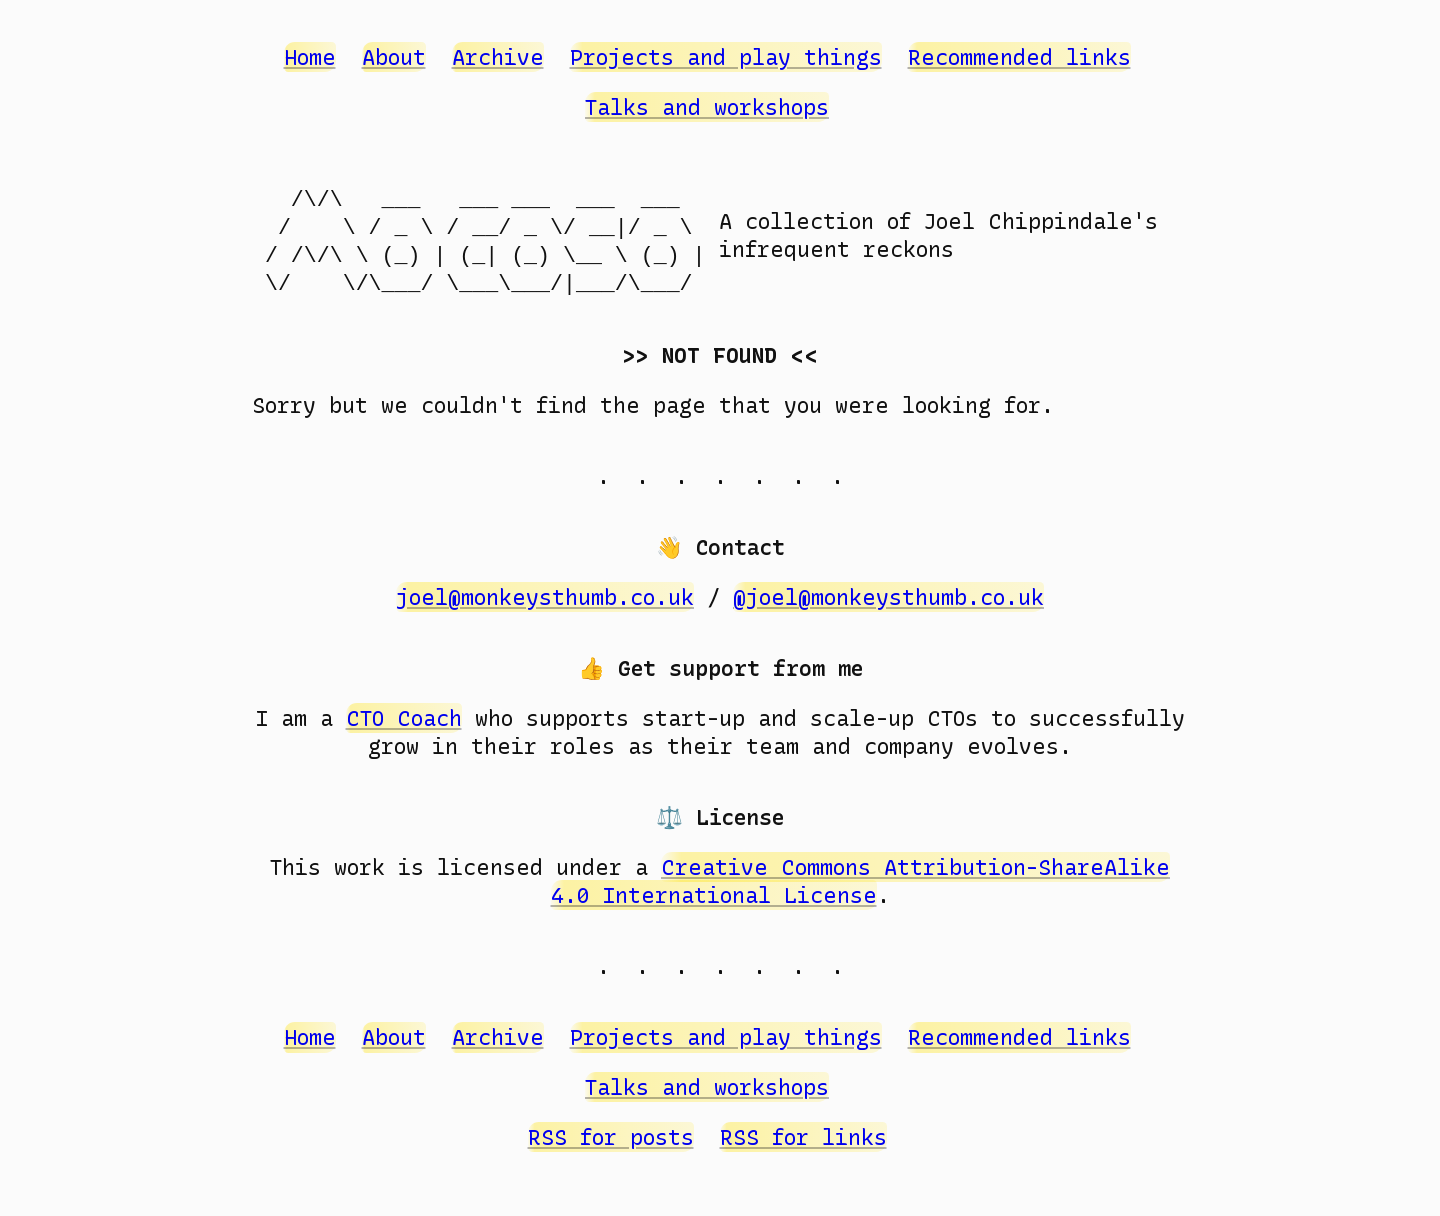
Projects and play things (726, 57)
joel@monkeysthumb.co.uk (545, 597)
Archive (498, 57)
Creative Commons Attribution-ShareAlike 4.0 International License (861, 881)
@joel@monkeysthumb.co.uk (888, 597)
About (394, 57)
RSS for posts (611, 1137)
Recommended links (1019, 57)
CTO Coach (404, 718)
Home (310, 57)
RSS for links (803, 1137)
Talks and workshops (707, 107)
